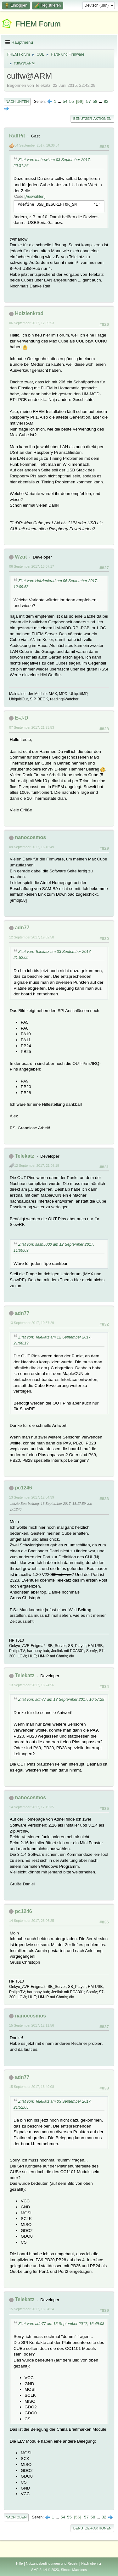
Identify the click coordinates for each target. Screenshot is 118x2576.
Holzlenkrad (29, 313)
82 (106, 101)
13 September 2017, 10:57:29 (31, 1323)
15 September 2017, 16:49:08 (31, 2087)
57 (88, 101)
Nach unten (17, 101)
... (60, 101)
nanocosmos (30, 837)
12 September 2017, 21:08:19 (36, 1165)
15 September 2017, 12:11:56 (31, 2025)
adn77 (22, 927)
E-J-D (21, 718)
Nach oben (16, 2517)
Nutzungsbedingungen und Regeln (52, 2563)
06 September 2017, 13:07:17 (31, 566)
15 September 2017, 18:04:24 (31, 2309)
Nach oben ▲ (91, 2563)
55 (71, 101)
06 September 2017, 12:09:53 (31, 323)
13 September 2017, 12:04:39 (31, 1497)
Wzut (21, 556)
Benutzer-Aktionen (92, 118)
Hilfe (19, 2563)
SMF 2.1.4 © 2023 (45, 2570)
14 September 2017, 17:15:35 (31, 1807)
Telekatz (24, 1156)
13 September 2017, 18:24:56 (31, 1685)
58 (95, 101)
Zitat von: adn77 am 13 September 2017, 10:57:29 (61, 1699)
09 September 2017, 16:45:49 (31, 847)
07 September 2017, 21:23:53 (31, 727)
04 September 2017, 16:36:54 (36, 145)
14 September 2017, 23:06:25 (31, 1920)
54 (65, 101)
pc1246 (23, 1487)
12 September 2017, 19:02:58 (31, 937)
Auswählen (34, 196)
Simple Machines (74, 2570)
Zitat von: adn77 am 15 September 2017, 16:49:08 (61, 2324)
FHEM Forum (38, 23)
